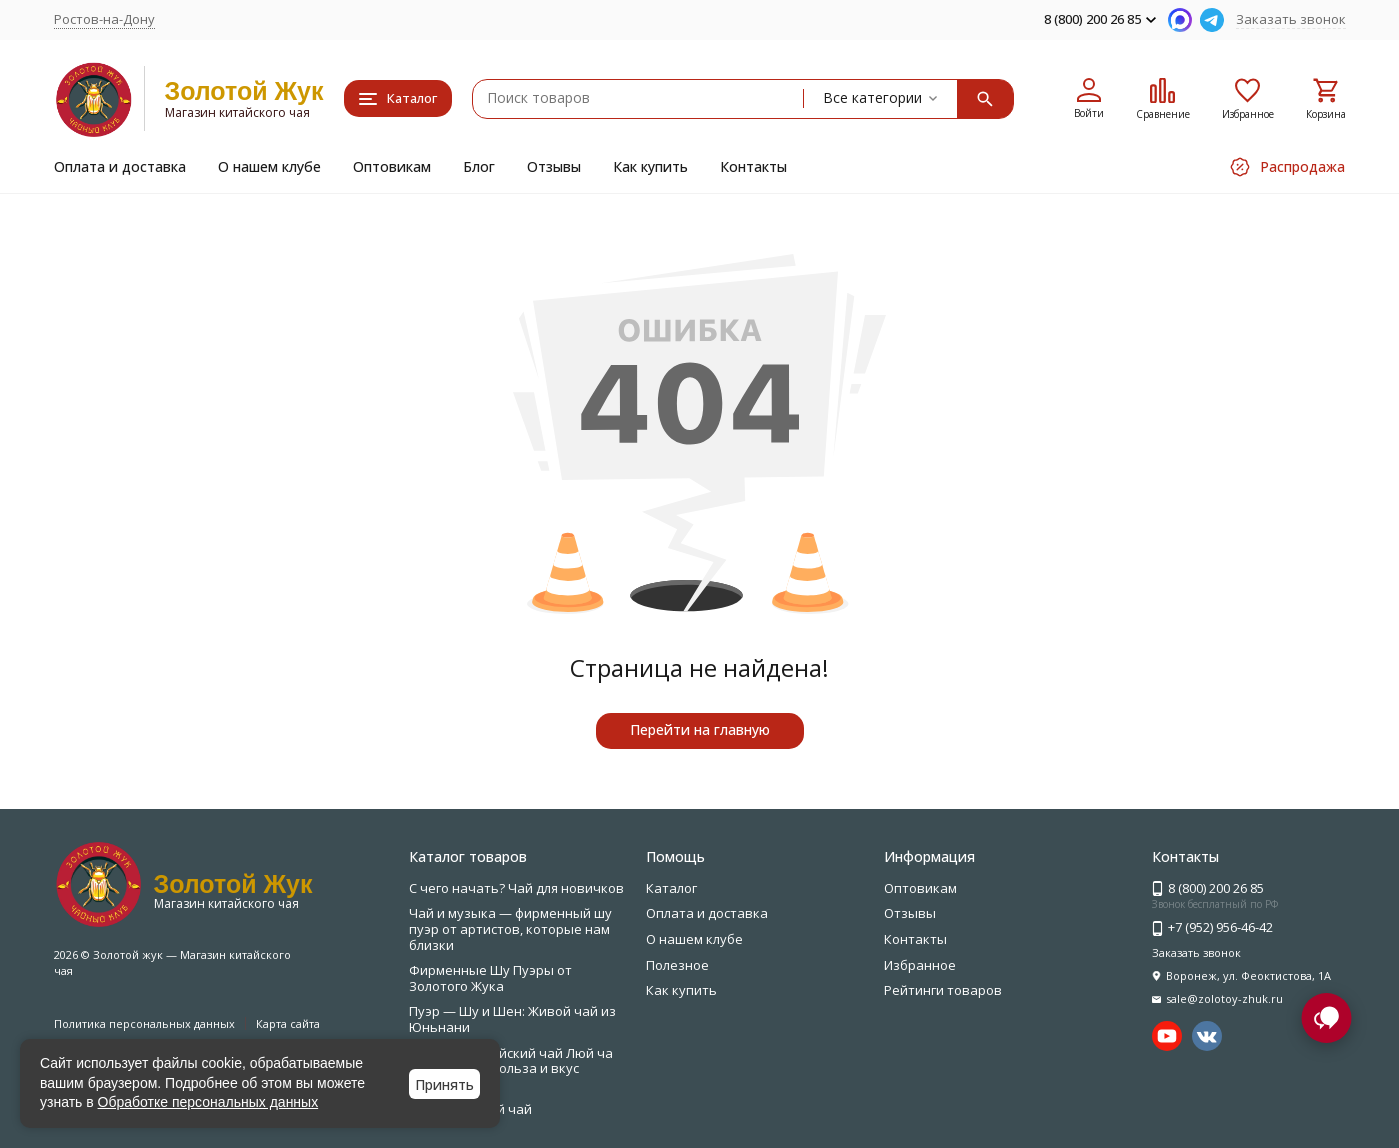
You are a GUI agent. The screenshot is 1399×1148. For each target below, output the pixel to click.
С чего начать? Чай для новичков (516, 888)
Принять (444, 1084)
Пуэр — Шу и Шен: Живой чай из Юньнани (512, 1019)
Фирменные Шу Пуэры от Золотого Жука (490, 978)
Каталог (671, 888)
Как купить (650, 166)
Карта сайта (288, 1023)
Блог (479, 166)
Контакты (753, 166)
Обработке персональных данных (208, 1102)
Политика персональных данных (144, 1023)
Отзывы (554, 166)
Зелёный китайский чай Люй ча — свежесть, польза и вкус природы (511, 1068)
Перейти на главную (700, 729)
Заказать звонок (1291, 19)
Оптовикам (392, 166)
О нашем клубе (269, 166)
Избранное (920, 965)
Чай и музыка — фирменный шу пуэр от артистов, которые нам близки (510, 928)
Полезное (677, 965)
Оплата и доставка (120, 166)
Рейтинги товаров (943, 990)
